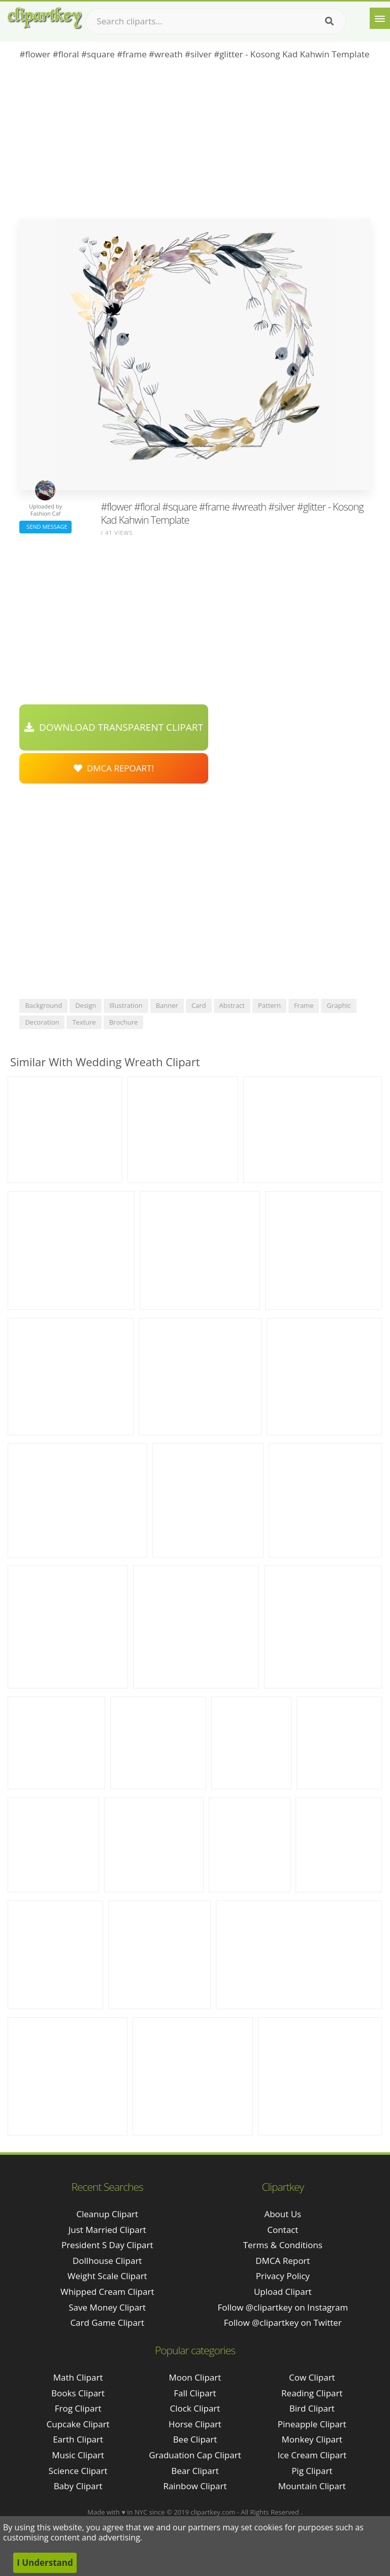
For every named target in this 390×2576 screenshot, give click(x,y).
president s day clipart (107, 2245)
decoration (42, 1022)
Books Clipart (78, 2393)
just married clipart (107, 2229)
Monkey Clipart (312, 2439)
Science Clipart (78, 2471)
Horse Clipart (195, 2424)
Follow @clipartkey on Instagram (282, 2307)
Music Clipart (78, 2455)
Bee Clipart (195, 2439)
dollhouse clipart (107, 2260)
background (43, 1005)
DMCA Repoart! (114, 768)
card (198, 1005)
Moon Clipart (195, 2377)
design (85, 1005)
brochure (123, 1022)
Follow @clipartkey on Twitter (283, 2322)
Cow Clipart (312, 2377)
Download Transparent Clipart (113, 727)
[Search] (329, 21)
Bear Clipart (194, 2471)
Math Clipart (78, 2377)
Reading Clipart (311, 2393)
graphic (338, 1005)
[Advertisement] (194, 143)
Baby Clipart (78, 2486)
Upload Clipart (283, 2291)
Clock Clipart (195, 2408)
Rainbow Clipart (194, 2486)
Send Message (45, 526)
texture (83, 1022)
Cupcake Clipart (78, 2424)
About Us (282, 2214)
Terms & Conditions (282, 2245)
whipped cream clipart (107, 2291)
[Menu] (380, 18)
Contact (282, 2229)
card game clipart (107, 2322)
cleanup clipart (107, 2214)
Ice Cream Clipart (311, 2455)
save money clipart (107, 2307)
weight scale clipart (107, 2276)
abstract (232, 1005)
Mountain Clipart (312, 2486)
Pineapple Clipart (312, 2424)
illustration (125, 1005)
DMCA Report (282, 2260)
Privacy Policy (283, 2276)
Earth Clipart (78, 2439)
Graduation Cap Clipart (195, 2455)
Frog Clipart (78, 2408)
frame (304, 1005)
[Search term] (215, 21)
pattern (269, 1005)
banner (167, 1005)
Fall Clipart (195, 2393)
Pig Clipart (311, 2471)
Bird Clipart (312, 2408)
